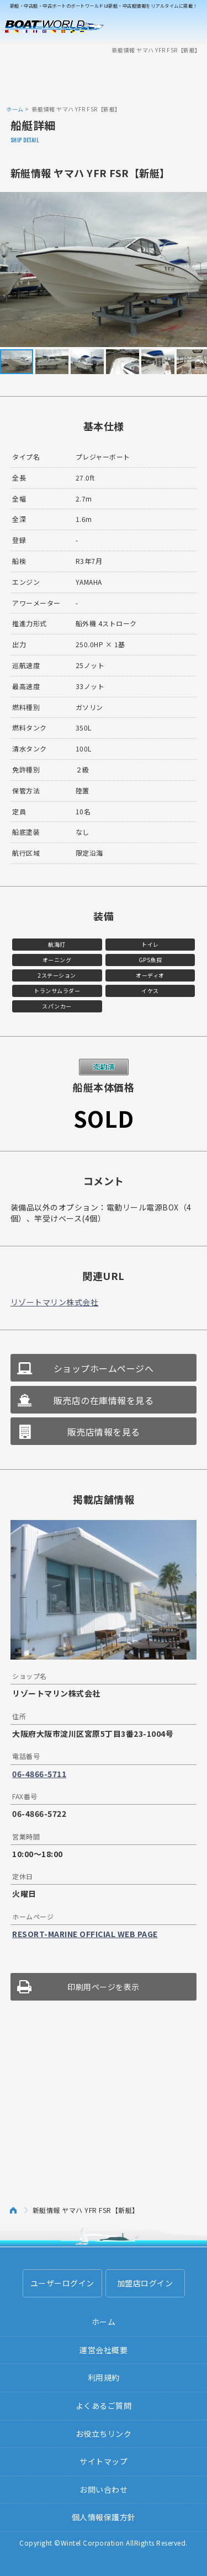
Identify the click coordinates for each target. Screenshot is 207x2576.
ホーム (15, 109)
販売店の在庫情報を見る (104, 1400)
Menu (191, 26)
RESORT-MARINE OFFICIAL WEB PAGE (85, 1933)
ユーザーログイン (62, 2283)
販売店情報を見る (103, 1431)
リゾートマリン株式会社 (54, 1302)
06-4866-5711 (39, 1773)
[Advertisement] (104, 79)
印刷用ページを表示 (103, 1986)
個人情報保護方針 (104, 2516)
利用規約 (104, 2377)
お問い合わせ (103, 2489)
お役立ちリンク (104, 2433)
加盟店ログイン (145, 2283)
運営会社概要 (103, 2349)
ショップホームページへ (104, 1368)
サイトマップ (103, 2461)
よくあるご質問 (104, 2405)
